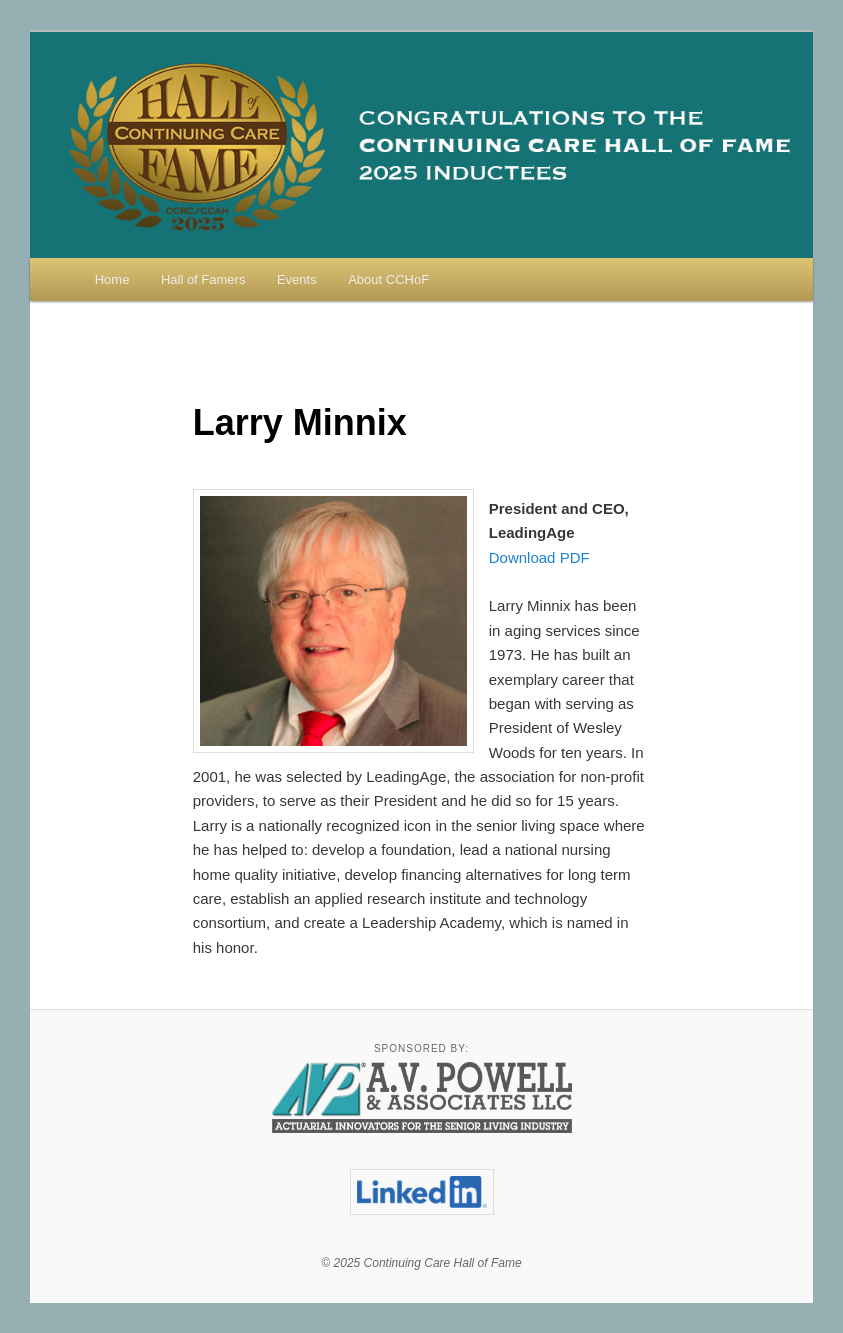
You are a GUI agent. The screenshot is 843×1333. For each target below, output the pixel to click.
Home (112, 279)
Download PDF (539, 557)
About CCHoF (388, 279)
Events (297, 279)
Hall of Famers (203, 279)
